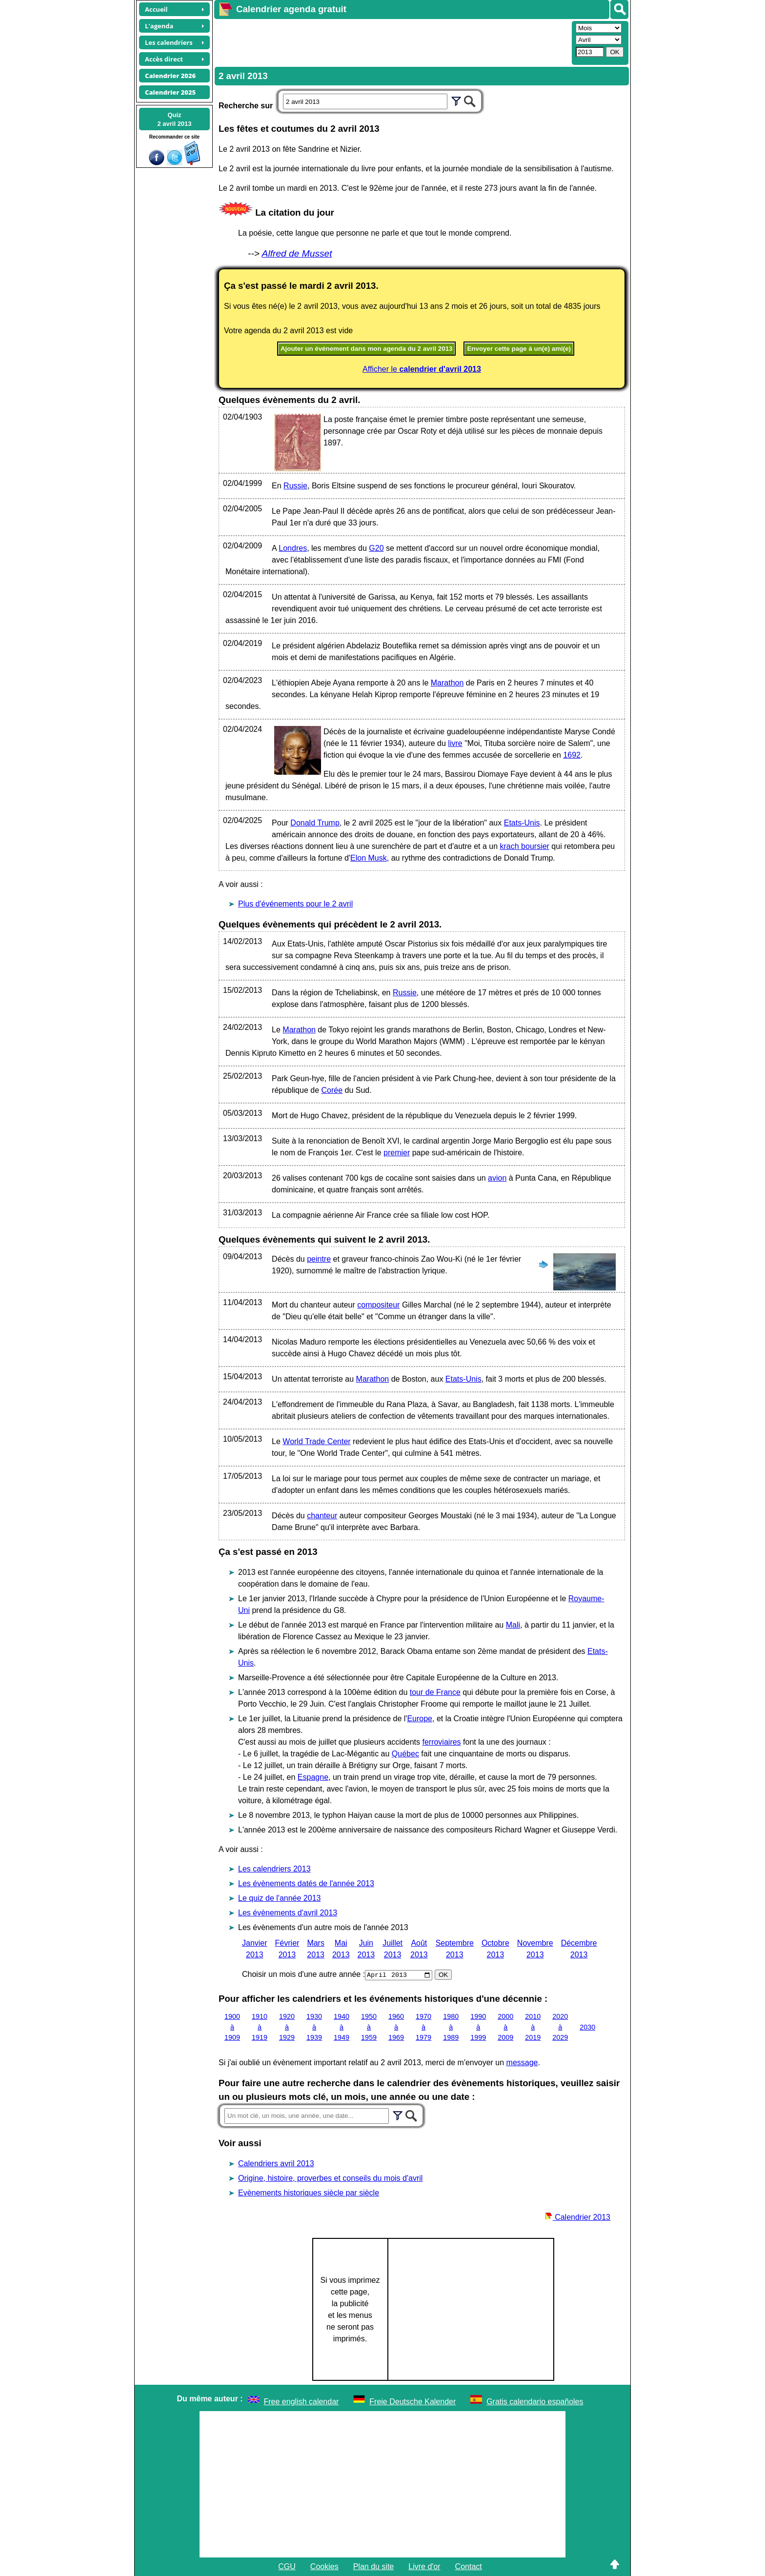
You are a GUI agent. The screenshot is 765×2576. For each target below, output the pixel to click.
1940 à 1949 (341, 2026)
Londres (293, 548)
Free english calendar (301, 2401)
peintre (319, 1259)
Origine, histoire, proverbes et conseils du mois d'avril (330, 2178)
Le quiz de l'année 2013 (279, 1898)
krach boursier (524, 846)
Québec (405, 1754)
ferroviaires (441, 1742)
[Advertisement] (391, 42)
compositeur (378, 1305)
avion (497, 1178)
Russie (295, 486)
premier (396, 1152)
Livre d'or (424, 2566)
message (522, 2062)
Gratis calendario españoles (534, 2401)
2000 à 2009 (505, 2026)
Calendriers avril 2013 (276, 2163)
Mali (513, 1625)
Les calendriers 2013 (274, 1869)
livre (455, 743)
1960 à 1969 (396, 2026)
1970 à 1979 (423, 2026)
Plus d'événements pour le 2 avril (295, 904)
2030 (587, 2027)
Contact (468, 2566)
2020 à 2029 (560, 2026)
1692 (572, 755)
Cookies (324, 2566)
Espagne (313, 1777)
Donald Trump (315, 823)
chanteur (322, 1515)
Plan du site (373, 2566)
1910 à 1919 (259, 2026)
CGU (287, 2566)
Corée (332, 1090)
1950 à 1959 (369, 2026)
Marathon (447, 683)
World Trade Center (316, 1441)
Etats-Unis (522, 823)
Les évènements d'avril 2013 (287, 1913)
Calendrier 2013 (577, 2217)
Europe (419, 1718)
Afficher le (421, 369)
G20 (376, 548)
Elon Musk (368, 858)
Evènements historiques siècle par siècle (308, 2193)
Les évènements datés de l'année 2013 (306, 1883)
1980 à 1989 (451, 2026)
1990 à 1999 (478, 2026)
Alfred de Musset (297, 253)
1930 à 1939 (314, 2026)
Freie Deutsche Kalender (412, 2401)
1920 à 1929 (287, 2026)
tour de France (435, 1692)
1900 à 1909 (232, 2026)
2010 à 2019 (533, 2026)
